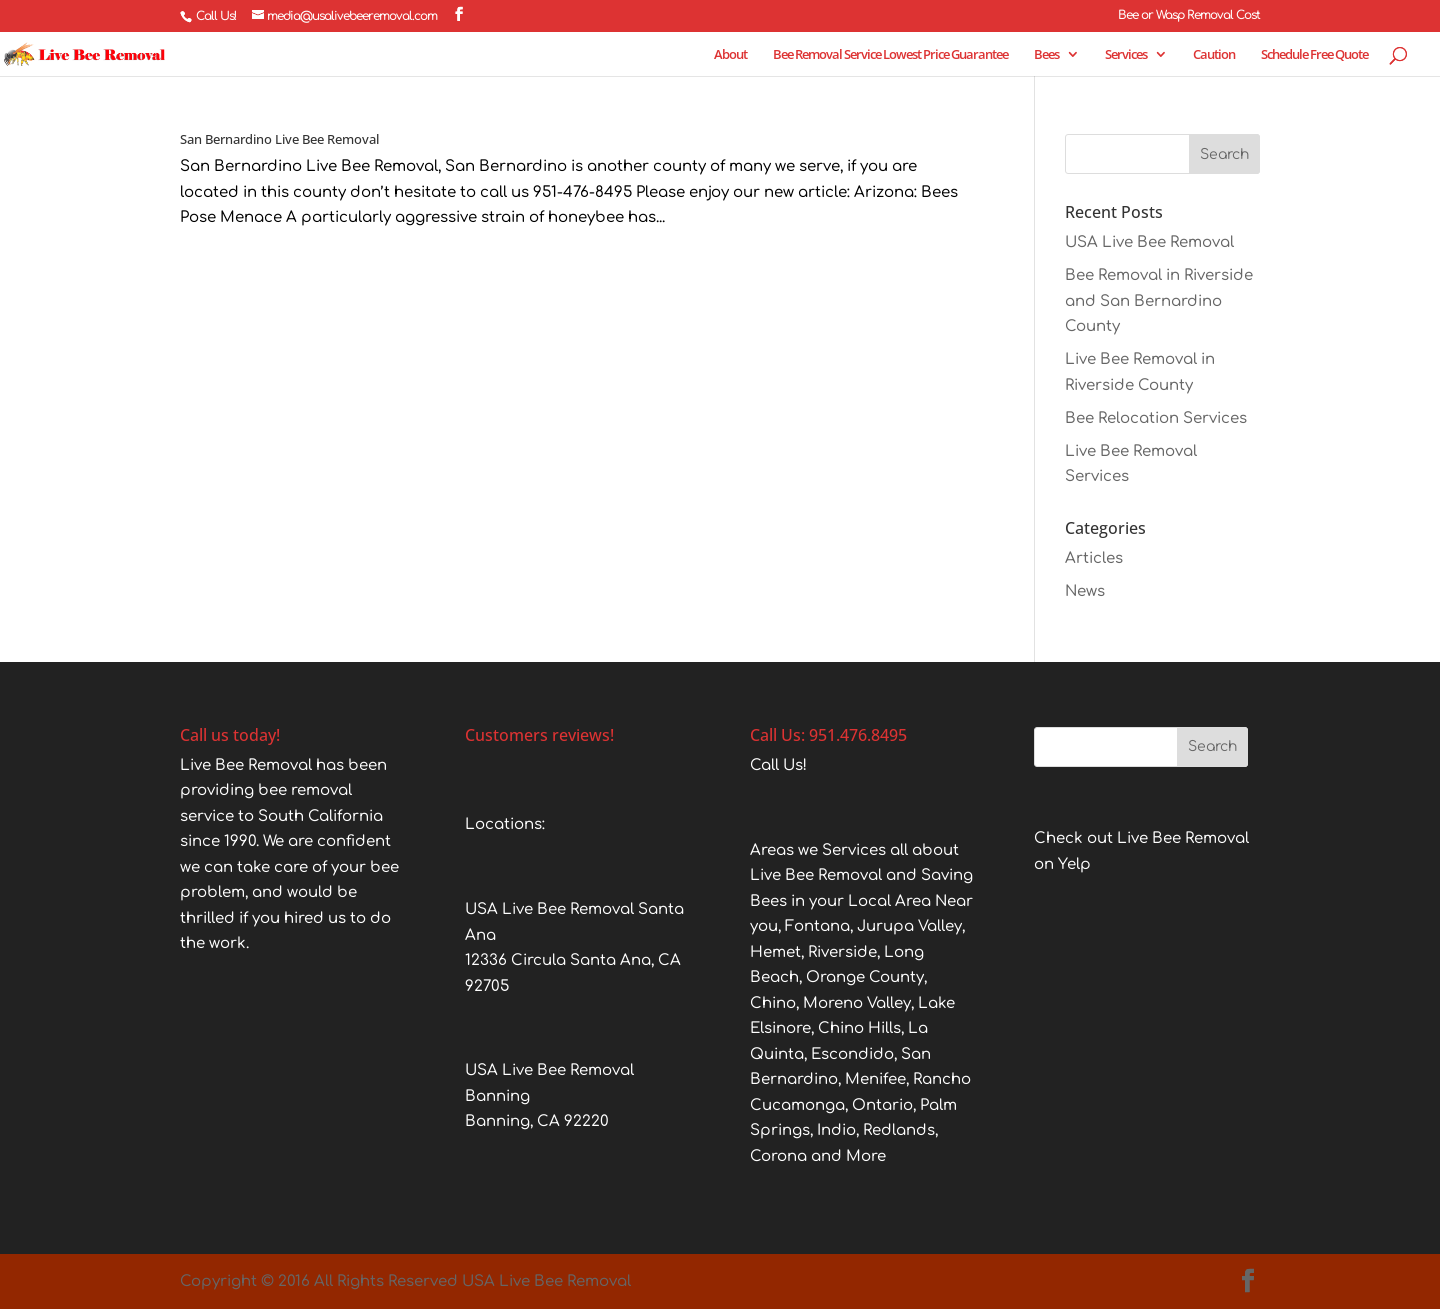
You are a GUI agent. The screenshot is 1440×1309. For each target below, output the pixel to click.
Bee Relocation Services (1156, 418)
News (1085, 591)
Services (1126, 55)
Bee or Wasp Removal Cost (1189, 15)
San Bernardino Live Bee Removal (279, 139)
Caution (1214, 55)
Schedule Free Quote (1314, 55)
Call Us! (216, 16)
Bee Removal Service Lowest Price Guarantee (890, 55)
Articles (1094, 558)
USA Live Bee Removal (1149, 242)
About (730, 55)
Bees (1046, 55)
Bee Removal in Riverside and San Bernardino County (1159, 301)
